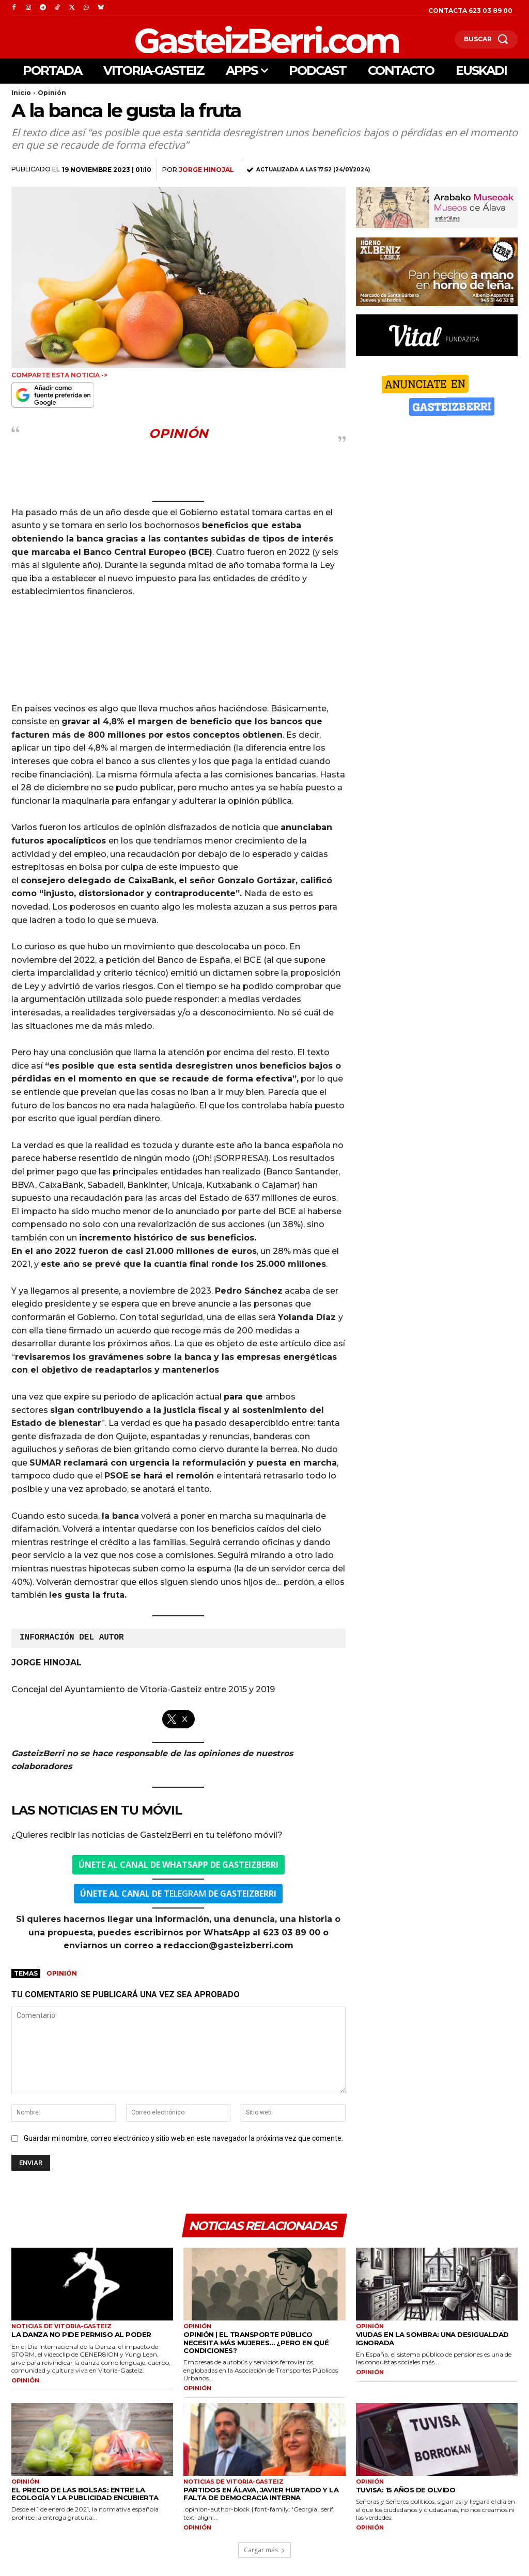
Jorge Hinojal (206, 169)
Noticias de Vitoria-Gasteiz (61, 2327)
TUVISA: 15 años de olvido (405, 2490)
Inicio (21, 93)
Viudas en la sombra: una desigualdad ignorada (432, 2339)
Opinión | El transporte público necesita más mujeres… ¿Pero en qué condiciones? (256, 2343)
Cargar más (264, 2550)
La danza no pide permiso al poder (80, 2335)
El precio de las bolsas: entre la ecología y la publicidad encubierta (84, 2494)
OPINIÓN (25, 2380)
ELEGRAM (178, 1893)
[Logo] (212, 39)
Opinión (52, 93)
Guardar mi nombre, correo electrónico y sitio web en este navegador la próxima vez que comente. (183, 2138)
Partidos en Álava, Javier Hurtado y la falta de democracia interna (260, 2494)
